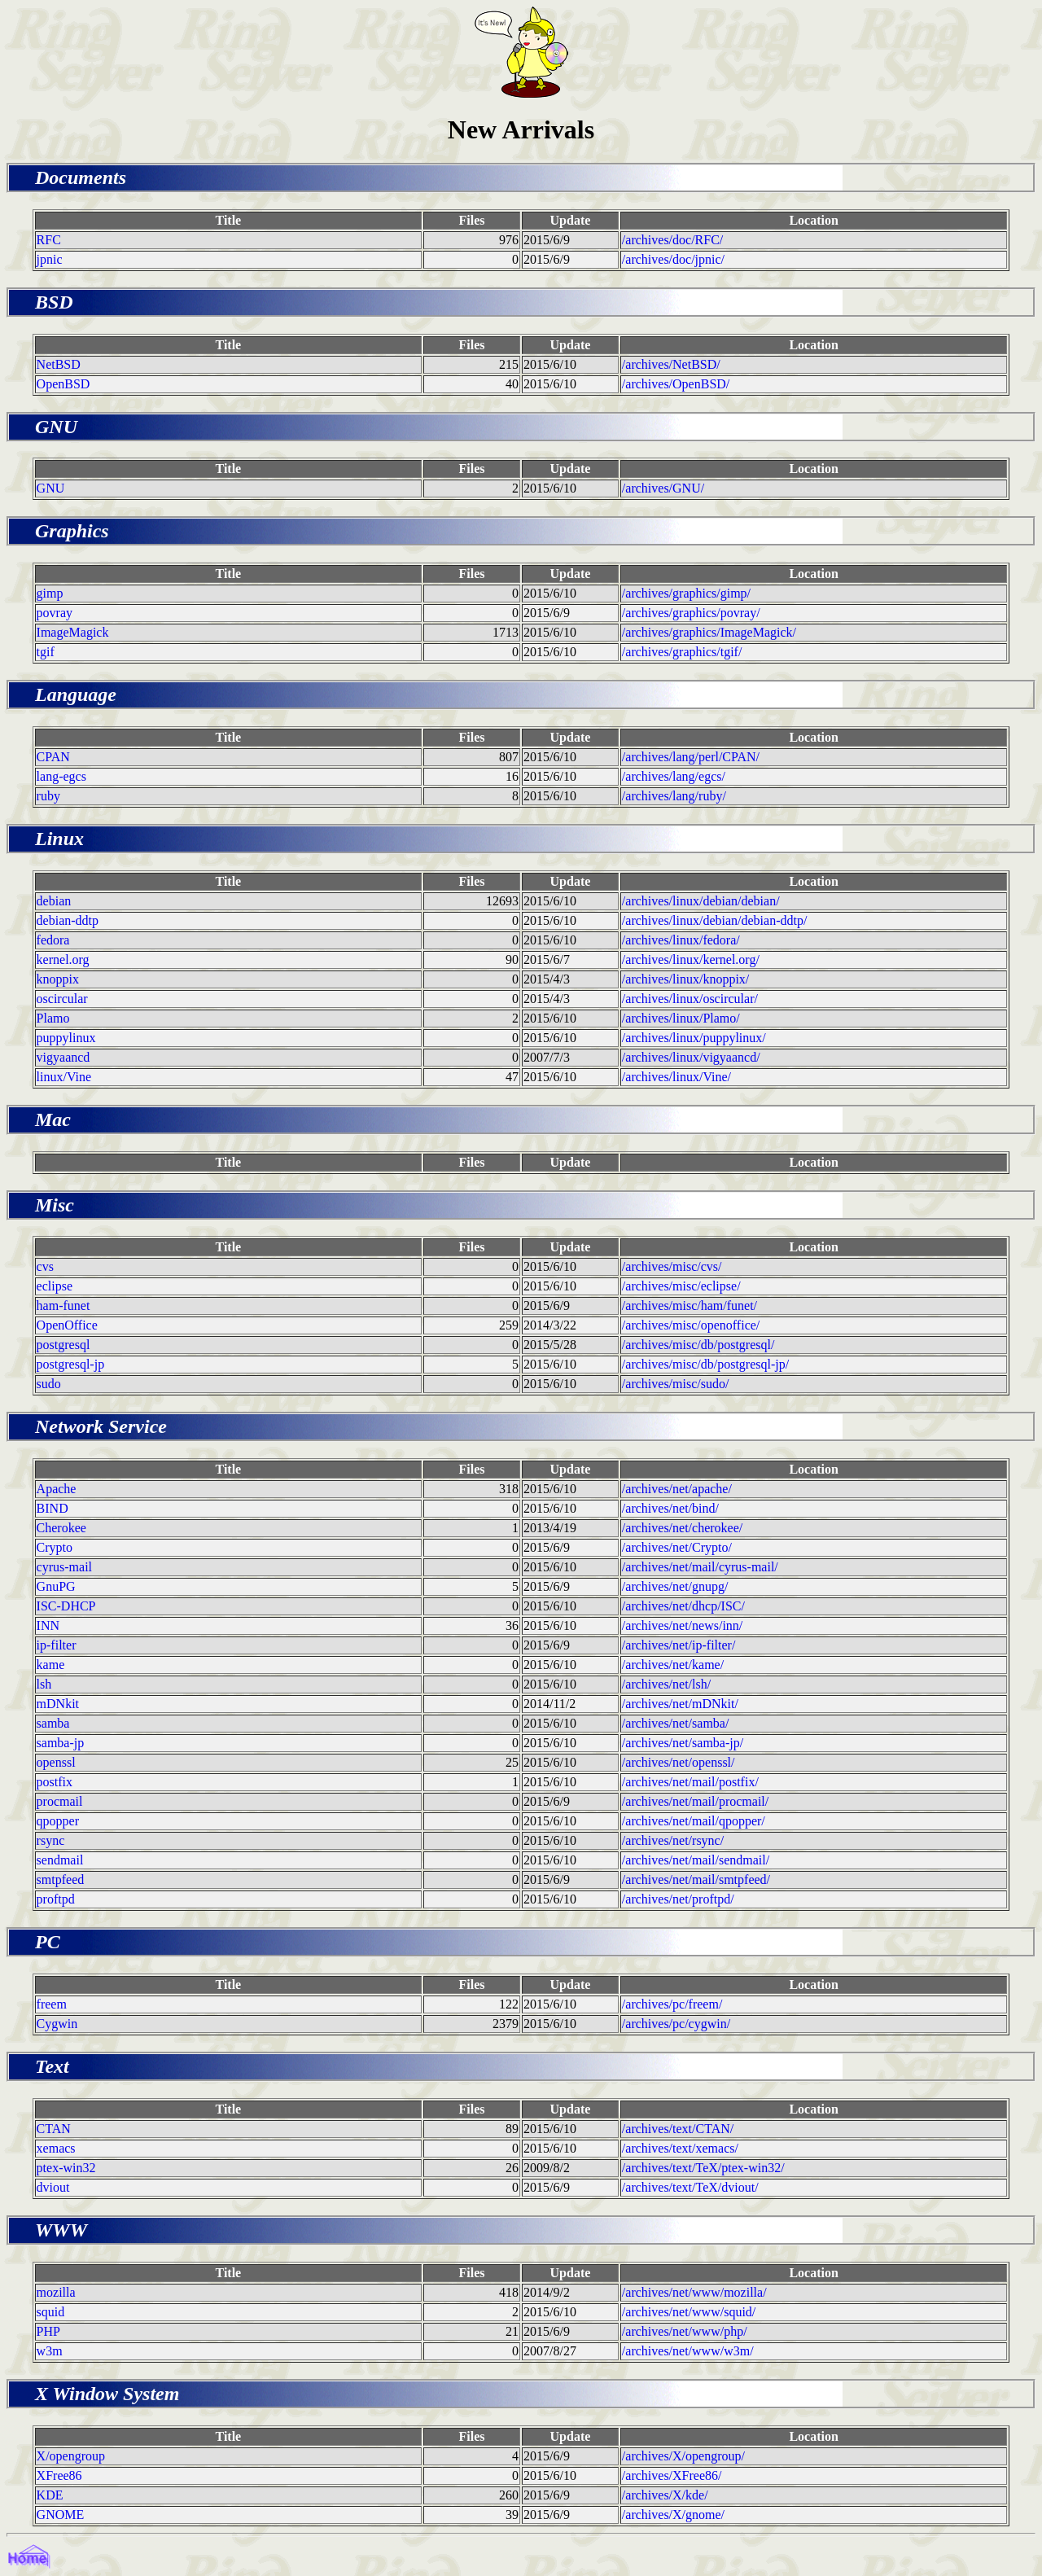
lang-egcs (61, 776)
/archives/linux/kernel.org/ (691, 959)
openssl (56, 1762)
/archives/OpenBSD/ (675, 384)
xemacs (56, 2148)
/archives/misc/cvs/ (672, 1266)
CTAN (54, 2129)
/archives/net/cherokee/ (682, 1528)
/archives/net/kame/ (673, 1664)
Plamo (53, 1018)
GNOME (61, 2514)
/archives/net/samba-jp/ (682, 1743)
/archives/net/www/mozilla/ (694, 2292)
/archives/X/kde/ (665, 2495)
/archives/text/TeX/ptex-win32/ (703, 2168)
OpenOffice (67, 1325)
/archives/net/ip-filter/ (679, 1645)
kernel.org (63, 959)
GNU (51, 488)
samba (53, 1723)
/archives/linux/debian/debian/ (701, 901)
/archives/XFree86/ (672, 2475)
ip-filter (57, 1645)
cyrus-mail (64, 1567)
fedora (53, 940)
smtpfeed (61, 1879)
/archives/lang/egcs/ (673, 776)
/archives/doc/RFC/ (672, 240)
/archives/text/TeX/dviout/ (690, 2187)
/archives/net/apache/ (677, 1489)
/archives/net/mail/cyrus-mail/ (700, 1567)
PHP (48, 2331)
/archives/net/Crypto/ (677, 1547)
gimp (50, 593)
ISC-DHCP (66, 1606)
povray (54, 613)
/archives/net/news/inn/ (682, 1625)
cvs (45, 1266)
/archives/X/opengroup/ (683, 2456)
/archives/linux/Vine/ (676, 1077)
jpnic (50, 259)
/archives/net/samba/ (675, 1723)
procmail (60, 1801)
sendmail (60, 1860)
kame (51, 1664)
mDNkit (58, 1704)
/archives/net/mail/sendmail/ (695, 1860)
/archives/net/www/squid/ (688, 2312)
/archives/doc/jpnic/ (673, 259)
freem (52, 2004)
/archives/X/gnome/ (673, 2514)
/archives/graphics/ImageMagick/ (709, 632)
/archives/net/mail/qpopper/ (693, 1821)
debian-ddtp (68, 920)
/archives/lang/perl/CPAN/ (691, 757)
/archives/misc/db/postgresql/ (698, 1345)
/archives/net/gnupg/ (675, 1586)
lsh (44, 1684)
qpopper (58, 1821)
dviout (53, 2187)
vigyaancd (63, 1057)
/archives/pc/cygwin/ (676, 2024)
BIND (52, 1508)
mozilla (56, 2292)
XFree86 (59, 2475)
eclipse (54, 1286)
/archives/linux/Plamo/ (681, 1018)
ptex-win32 (66, 2168)
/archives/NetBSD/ (671, 364)
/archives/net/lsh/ (666, 1684)
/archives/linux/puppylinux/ (694, 1038)
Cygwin (57, 2024)
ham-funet (63, 1305)
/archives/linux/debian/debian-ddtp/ (715, 920)
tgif (46, 652)
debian (54, 901)
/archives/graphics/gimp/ (686, 593)
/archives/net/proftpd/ (678, 1899)
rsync (51, 1840)
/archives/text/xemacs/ (680, 2148)
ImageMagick (73, 632)
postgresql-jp (71, 1364)
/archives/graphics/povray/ (691, 613)
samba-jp (61, 1743)
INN (48, 1625)
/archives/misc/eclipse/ (681, 1286)
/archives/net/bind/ (670, 1508)
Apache (57, 1489)
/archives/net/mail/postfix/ (690, 1782)
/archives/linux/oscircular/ (690, 998)
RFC (49, 240)
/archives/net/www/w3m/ (688, 2351)
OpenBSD (63, 384)
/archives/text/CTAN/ (677, 2129)
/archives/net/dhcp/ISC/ (683, 1606)
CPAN (53, 757)
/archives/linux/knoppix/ (685, 979)
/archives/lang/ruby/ (674, 796)
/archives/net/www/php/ (684, 2331)
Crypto (54, 1547)
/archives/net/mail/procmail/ (695, 1801)
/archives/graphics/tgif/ (682, 652)
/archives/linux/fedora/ (681, 940)
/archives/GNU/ (663, 488)
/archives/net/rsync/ (673, 1840)
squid (51, 2312)
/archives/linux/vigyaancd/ (691, 1057)
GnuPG (56, 1586)
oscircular (62, 998)
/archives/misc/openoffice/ (691, 1325)
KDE (50, 2495)
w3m (50, 2351)
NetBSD (59, 364)
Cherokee (61, 1528)
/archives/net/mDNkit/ (680, 1704)
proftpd (56, 1899)
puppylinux (66, 1038)
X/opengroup (71, 2456)
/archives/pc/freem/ (672, 2004)
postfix (54, 1782)
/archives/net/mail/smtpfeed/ (696, 1879)
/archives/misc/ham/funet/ (689, 1305)
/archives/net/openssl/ (678, 1762)
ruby (48, 796)
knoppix (58, 979)
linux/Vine (64, 1077)
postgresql (63, 1345)
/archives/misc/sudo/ (675, 1384)
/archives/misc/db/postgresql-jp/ (705, 1364)
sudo (49, 1384)
